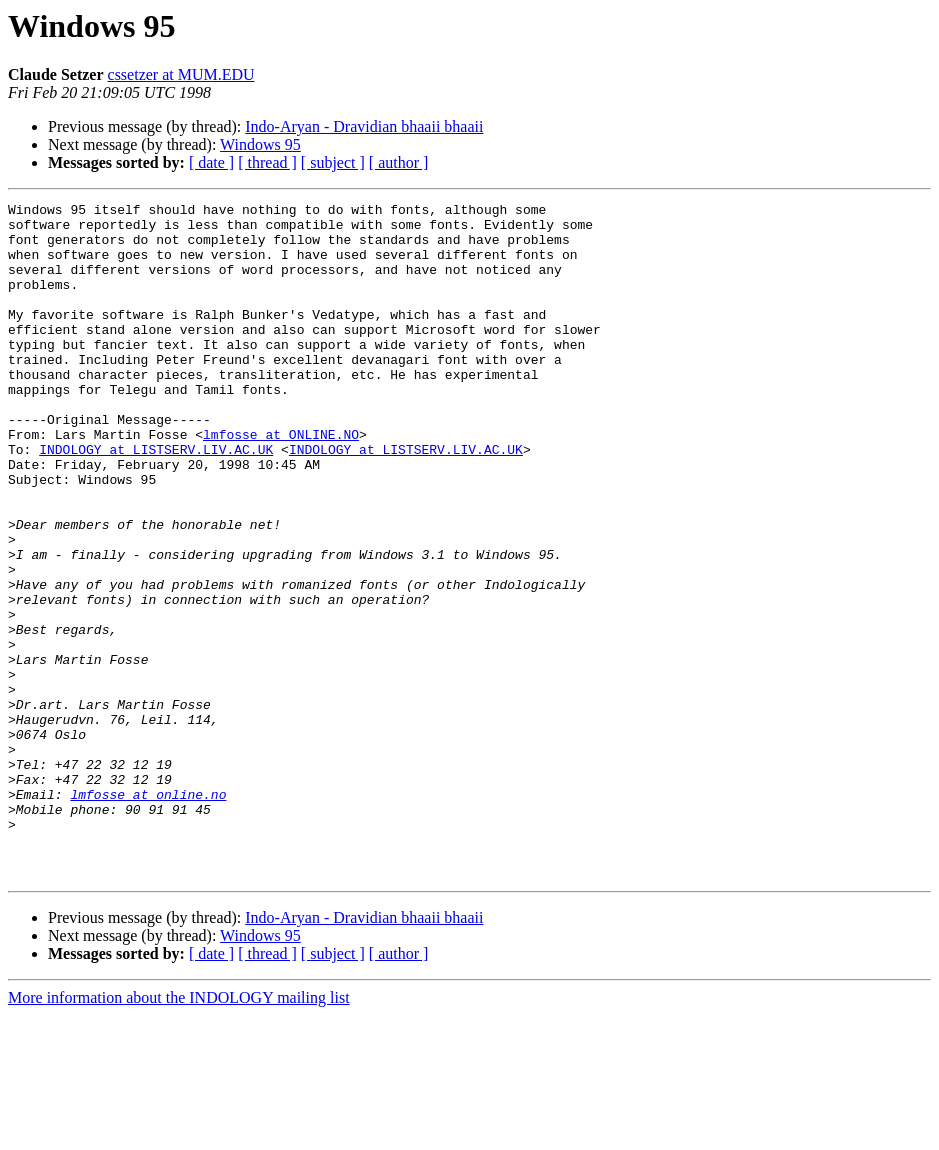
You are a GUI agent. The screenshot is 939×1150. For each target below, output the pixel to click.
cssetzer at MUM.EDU (181, 74)
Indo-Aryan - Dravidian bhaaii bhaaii (364, 126)
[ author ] (399, 162)
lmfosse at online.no (148, 914)
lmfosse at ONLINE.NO (281, 482)
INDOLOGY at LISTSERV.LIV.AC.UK (156, 500)
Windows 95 (260, 144)
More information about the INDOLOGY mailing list (179, 1132)
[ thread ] (267, 162)
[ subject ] (333, 162)
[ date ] (211, 162)
